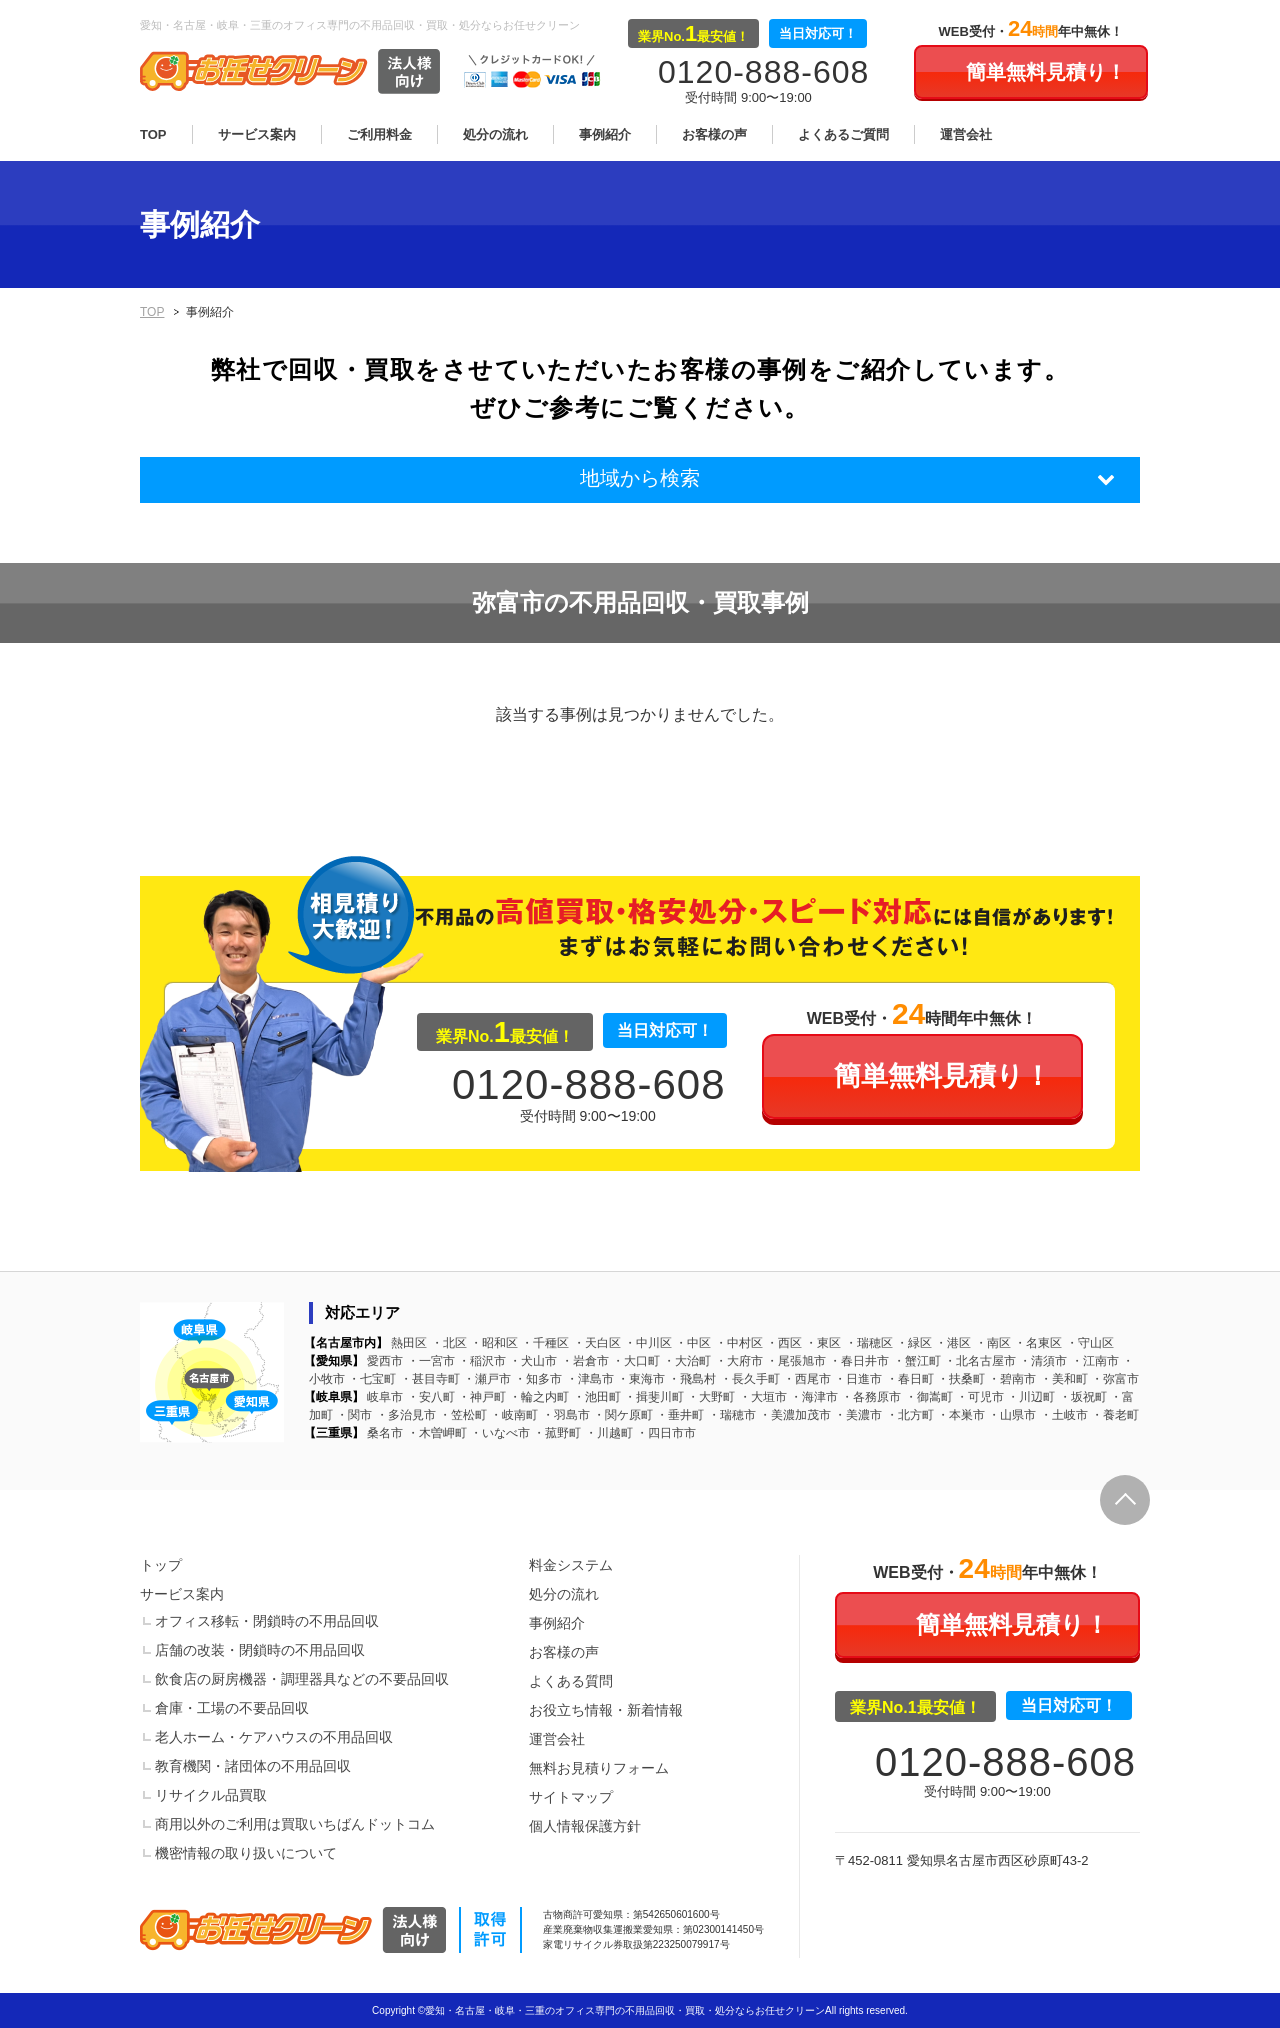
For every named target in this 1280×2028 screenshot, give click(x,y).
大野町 (711, 1397)
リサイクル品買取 (211, 1795)
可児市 (980, 1397)
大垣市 (763, 1397)
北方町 (910, 1415)
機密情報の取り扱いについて (246, 1853)
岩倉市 (585, 1361)
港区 (953, 1343)
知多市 (538, 1379)
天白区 (597, 1343)
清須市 (1043, 1361)
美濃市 (858, 1415)
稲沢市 (482, 1361)
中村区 (739, 1343)
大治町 (687, 1361)
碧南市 (1012, 1379)
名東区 (1038, 1343)
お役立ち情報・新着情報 (606, 1710)
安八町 (431, 1397)
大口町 (636, 1361)
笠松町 (463, 1415)
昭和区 (494, 1343)
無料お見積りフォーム (599, 1768)
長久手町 (750, 1379)
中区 (693, 1343)
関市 (354, 1415)
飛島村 (692, 1379)
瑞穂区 (869, 1343)
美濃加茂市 (795, 1415)
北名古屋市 (980, 1361)
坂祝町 (1083, 1397)
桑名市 (385, 1433)
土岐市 (1064, 1415)
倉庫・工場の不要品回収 (232, 1708)
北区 (449, 1343)
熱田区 (409, 1343)
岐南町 (514, 1415)
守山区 (1090, 1343)
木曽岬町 (437, 1433)
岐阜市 (385, 1397)
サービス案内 (257, 134)
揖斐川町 (654, 1397)
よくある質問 (571, 1681)
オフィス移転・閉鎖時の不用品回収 (267, 1621)
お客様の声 (714, 134)
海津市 (814, 1397)
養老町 (1115, 1415)
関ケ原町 (623, 1415)
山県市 (1012, 1415)
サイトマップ (571, 1797)
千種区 (545, 1343)
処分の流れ (495, 134)
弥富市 (1115, 1379)
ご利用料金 (379, 134)
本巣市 (961, 1415)
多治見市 (406, 1415)
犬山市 (533, 1361)
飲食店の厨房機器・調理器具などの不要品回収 (302, 1679)
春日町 (910, 1379)
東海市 (641, 1379)
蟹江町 (917, 1361)
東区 (823, 1343)
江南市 (1095, 1361)
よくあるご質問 (843, 134)
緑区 (914, 1343)
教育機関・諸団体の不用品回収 (253, 1766)
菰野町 (557, 1433)
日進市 (858, 1379)
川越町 (609, 1433)
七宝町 (372, 1379)
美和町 (1064, 1379)
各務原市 (871, 1397)
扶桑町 (961, 1379)
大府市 (739, 1361)
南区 (993, 1343)
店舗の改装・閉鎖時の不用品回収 (260, 1650)
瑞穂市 (732, 1415)
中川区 (648, 1343)
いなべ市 (500, 1433)
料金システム (571, 1565)
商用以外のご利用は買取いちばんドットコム (295, 1824)
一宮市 (431, 1361)
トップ (161, 1565)
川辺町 (1031, 1397)
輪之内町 (539, 1397)
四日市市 (666, 1433)
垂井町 (680, 1415)
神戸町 (482, 1397)
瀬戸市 (487, 1379)
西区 (784, 1343)
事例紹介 (605, 134)
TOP (153, 134)
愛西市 (385, 1361)
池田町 (597, 1397)
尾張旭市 (796, 1361)
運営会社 (966, 134)
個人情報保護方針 (585, 1826)
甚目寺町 (430, 1379)
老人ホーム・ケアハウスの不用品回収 (274, 1737)
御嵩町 (929, 1397)
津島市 (590, 1379)
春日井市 (859, 1361)
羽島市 (566, 1415)
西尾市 (807, 1379)
